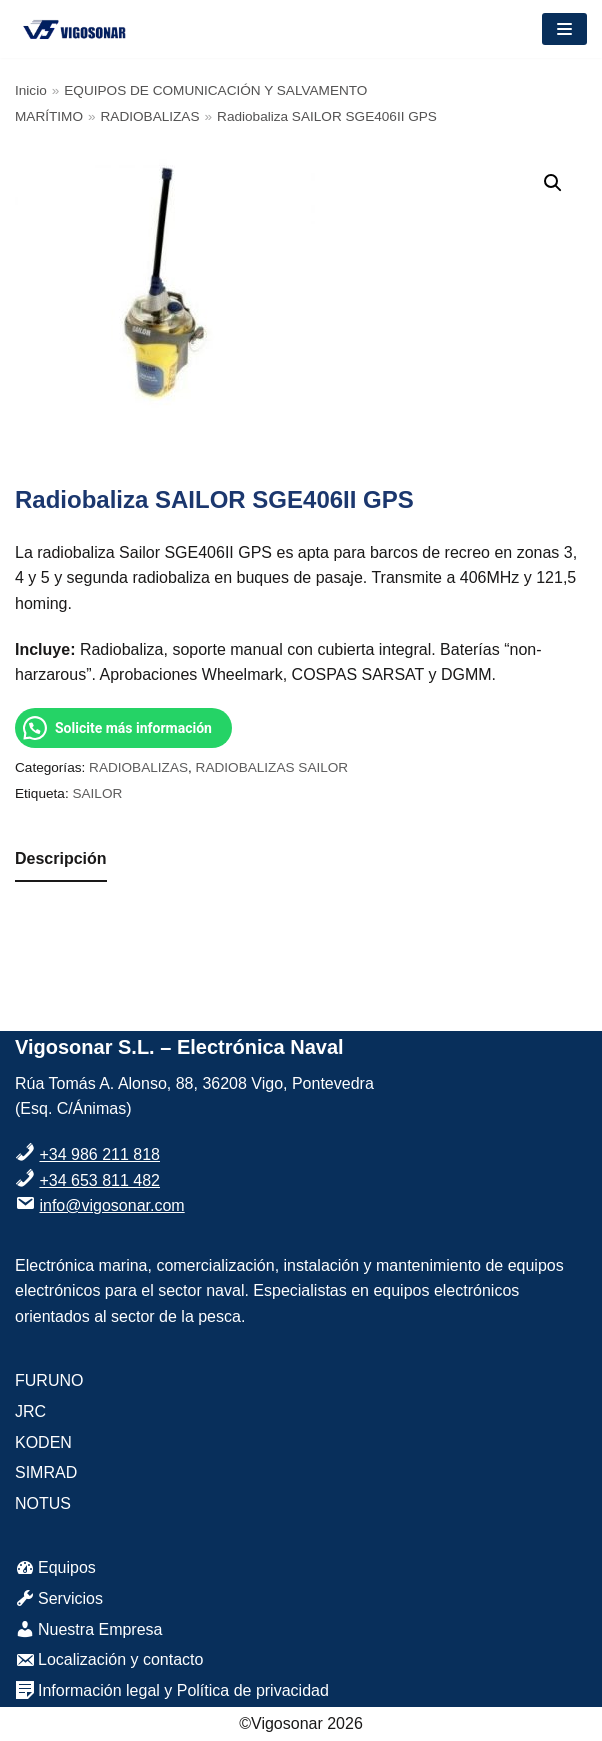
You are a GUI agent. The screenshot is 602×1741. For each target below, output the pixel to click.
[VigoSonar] (75, 29)
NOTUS (43, 1503)
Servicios (59, 1598)
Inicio (31, 90)
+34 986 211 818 (99, 1154)
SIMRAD (46, 1472)
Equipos (55, 1567)
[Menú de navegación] (564, 29)
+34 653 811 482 (99, 1180)
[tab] (61, 860)
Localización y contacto (109, 1659)
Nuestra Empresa (89, 1629)
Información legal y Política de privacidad (172, 1690)
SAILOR (97, 793)
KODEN (43, 1442)
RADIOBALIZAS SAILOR (272, 767)
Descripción (61, 858)
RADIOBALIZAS (150, 116)
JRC (30, 1411)
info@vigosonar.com (111, 1205)
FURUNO (49, 1380)
